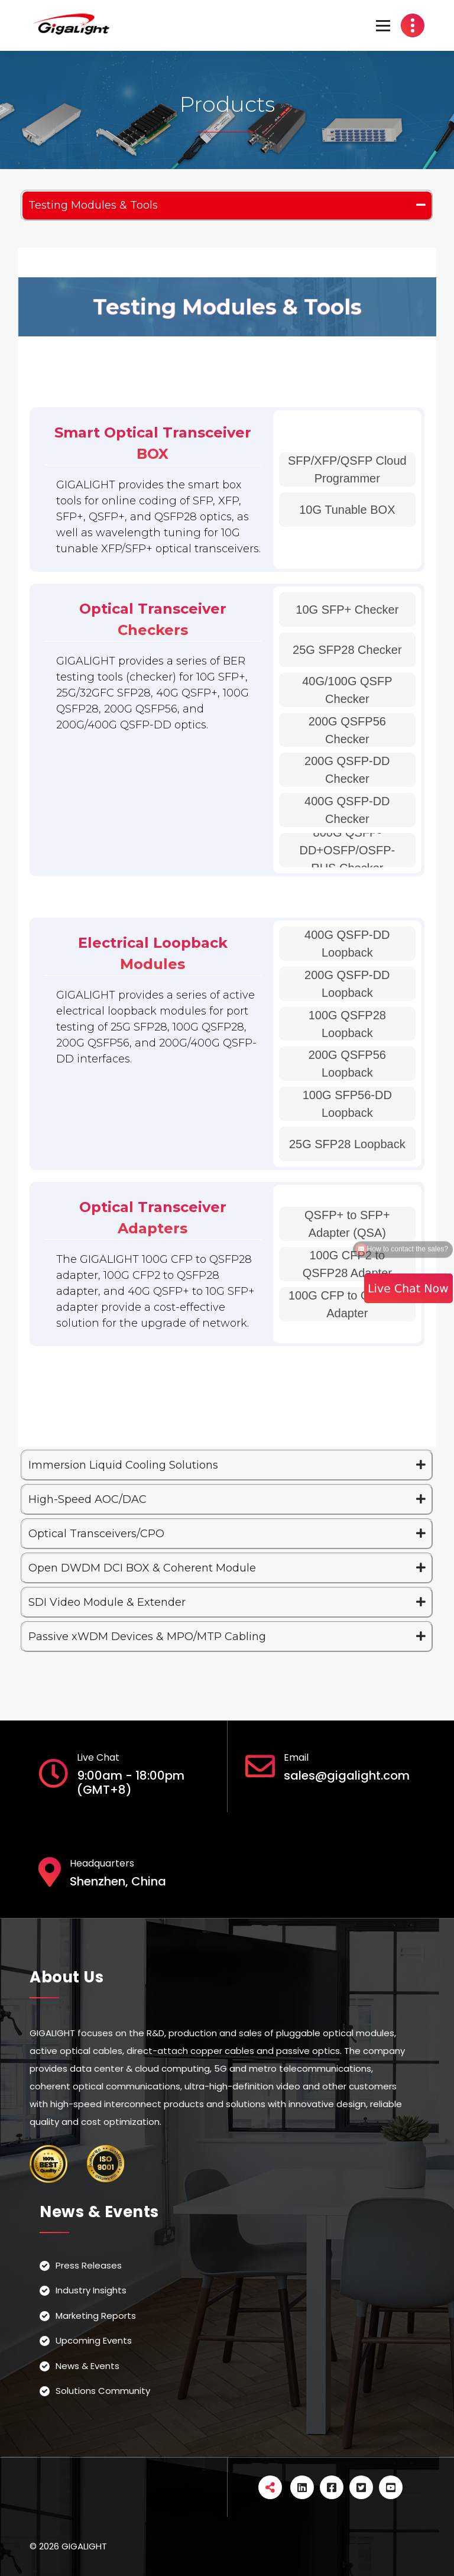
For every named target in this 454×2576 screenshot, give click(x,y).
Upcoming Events (94, 2340)
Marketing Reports (96, 2315)
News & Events (87, 2366)
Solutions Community (103, 2390)
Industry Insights (91, 2290)
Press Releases (89, 2265)
